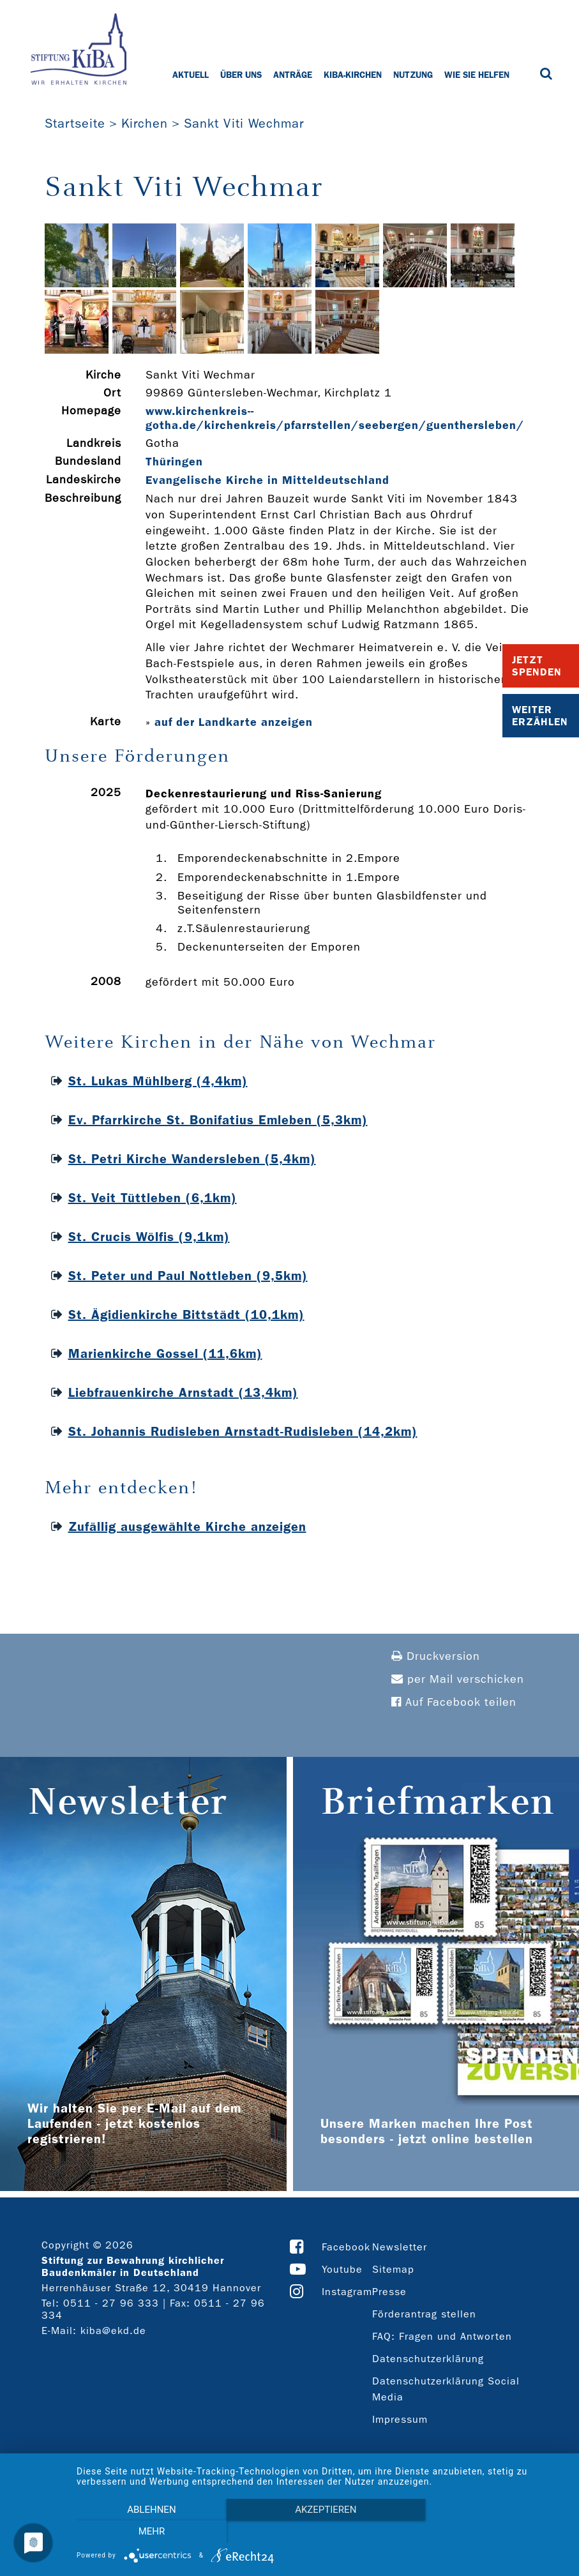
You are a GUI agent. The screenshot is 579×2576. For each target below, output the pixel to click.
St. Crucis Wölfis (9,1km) (149, 1236)
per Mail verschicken (457, 1679)
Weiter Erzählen (540, 716)
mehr (492, 2532)
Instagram (347, 2292)
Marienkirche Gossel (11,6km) (165, 1353)
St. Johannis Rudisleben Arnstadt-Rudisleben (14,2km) (242, 1431)
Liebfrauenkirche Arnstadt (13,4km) (183, 1392)
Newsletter (399, 2247)
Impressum (400, 2419)
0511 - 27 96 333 (111, 2303)
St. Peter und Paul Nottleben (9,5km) (188, 1275)
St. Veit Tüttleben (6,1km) (152, 1197)
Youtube (342, 2269)
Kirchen (144, 123)
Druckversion (435, 1656)
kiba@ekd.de (113, 2330)
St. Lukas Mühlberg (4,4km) (158, 1080)
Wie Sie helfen (476, 74)
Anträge (292, 74)
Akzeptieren (321, 2532)
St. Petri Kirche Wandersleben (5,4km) (192, 1158)
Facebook (346, 2247)
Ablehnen (150, 2532)
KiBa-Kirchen (353, 74)
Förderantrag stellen (424, 2314)
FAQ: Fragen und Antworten (442, 2336)
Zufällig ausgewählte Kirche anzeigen (187, 1526)
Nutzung (413, 74)
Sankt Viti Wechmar (244, 123)
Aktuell (190, 74)
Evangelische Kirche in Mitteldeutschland (267, 480)
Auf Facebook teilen (453, 1702)
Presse (389, 2292)
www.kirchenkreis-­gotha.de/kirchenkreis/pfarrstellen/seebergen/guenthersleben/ (335, 418)
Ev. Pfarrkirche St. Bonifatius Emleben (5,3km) (218, 1119)
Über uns (241, 74)
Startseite (75, 123)
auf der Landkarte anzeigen (233, 722)
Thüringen (174, 462)
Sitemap (393, 2269)
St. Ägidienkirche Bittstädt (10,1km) (186, 1314)
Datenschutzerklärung (428, 2359)
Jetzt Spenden (537, 666)
